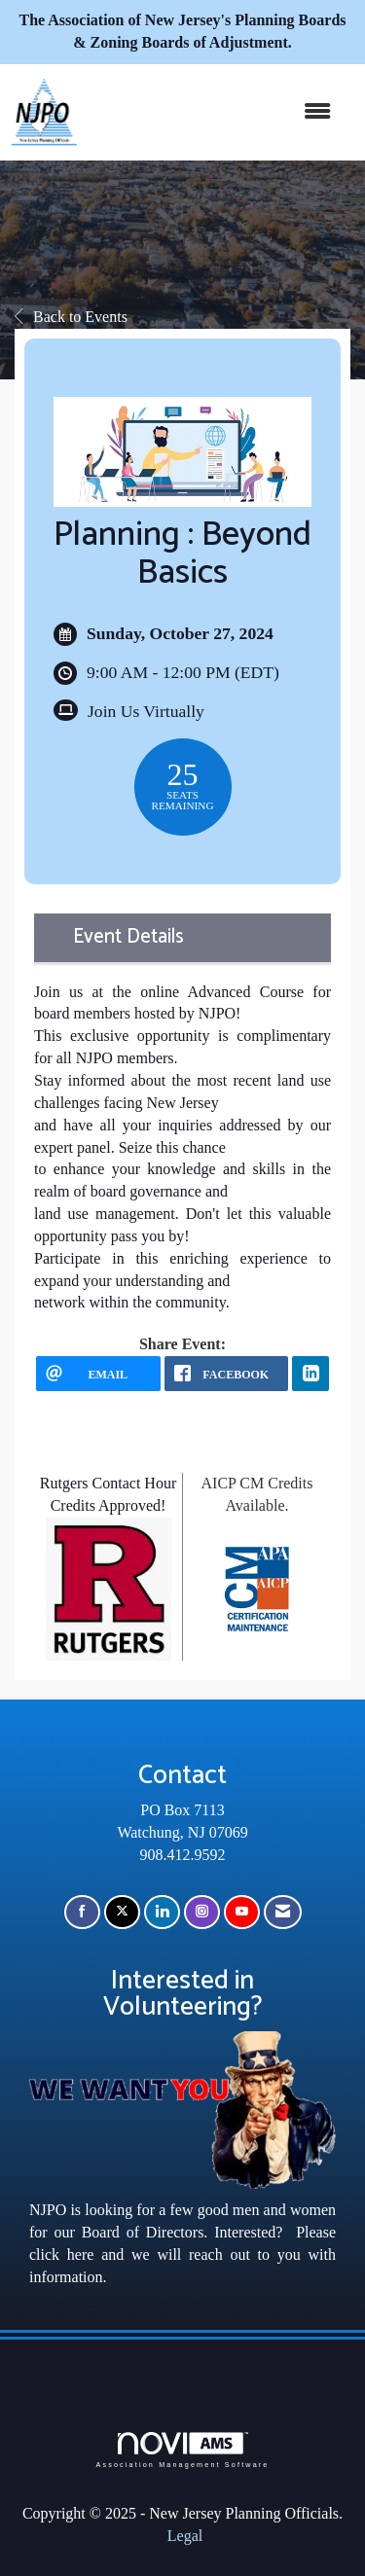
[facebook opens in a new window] (226, 1373)
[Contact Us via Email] (283, 1912)
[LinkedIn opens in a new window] (310, 1373)
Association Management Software (182, 2450)
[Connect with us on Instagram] (202, 1912)
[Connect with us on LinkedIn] (162, 1912)
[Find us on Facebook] (82, 1912)
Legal (184, 2535)
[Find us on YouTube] (242, 1912)
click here (61, 2254)
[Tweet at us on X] (122, 1912)
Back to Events (71, 316)
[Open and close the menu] (214, 112)
